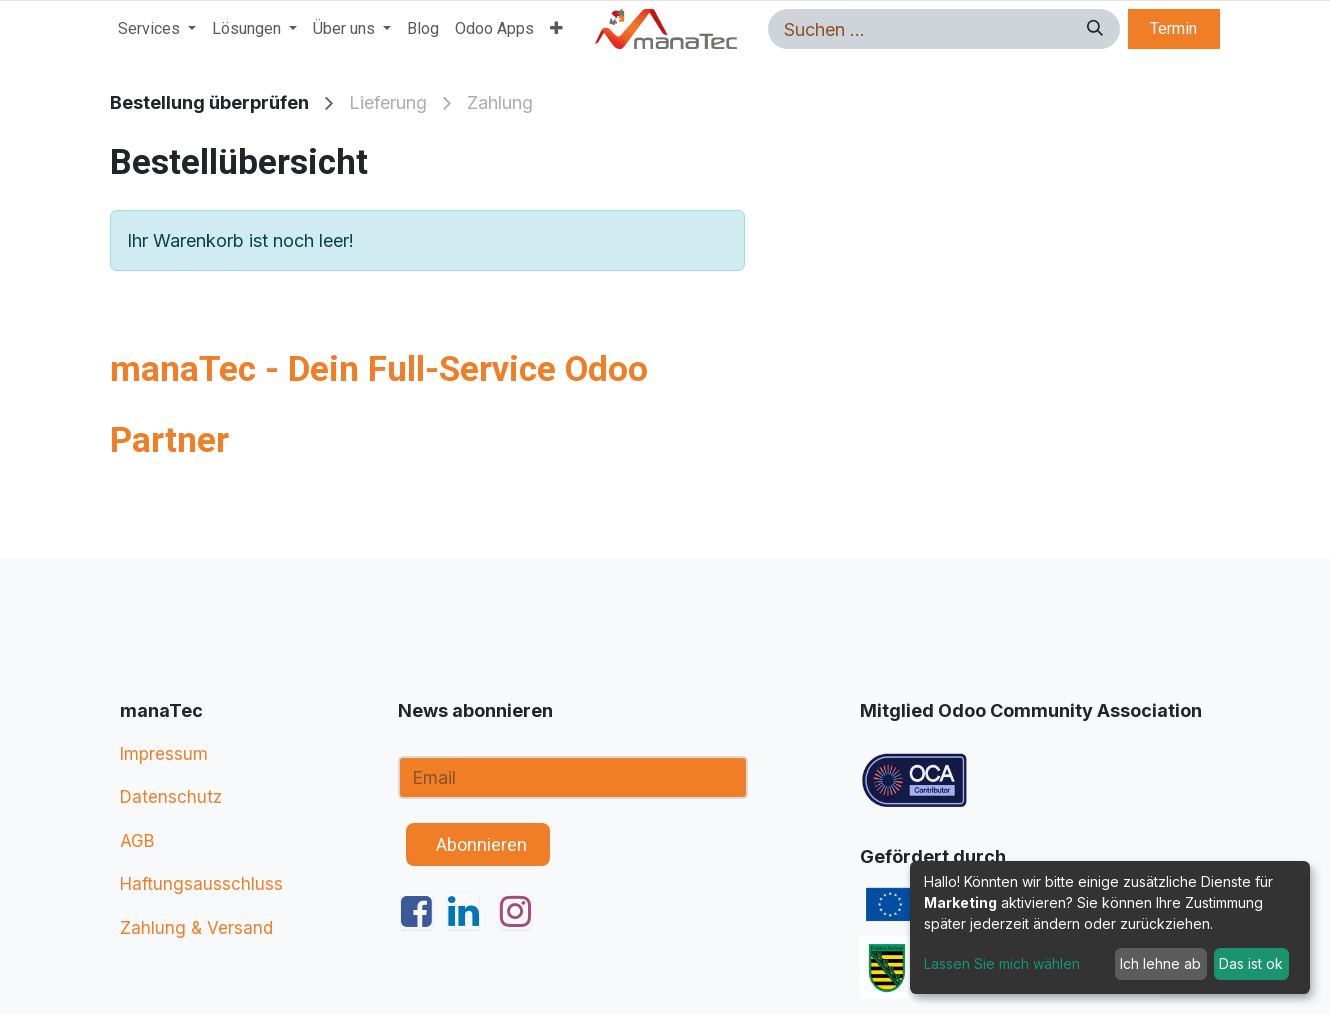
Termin (1173, 28)
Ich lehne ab (1160, 963)
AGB (137, 841)
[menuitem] (157, 29)
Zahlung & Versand (196, 928)
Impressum (164, 754)
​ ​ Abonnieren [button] (477, 844)
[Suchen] (1092, 29)
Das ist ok (1251, 963)
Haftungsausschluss (201, 884)
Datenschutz (171, 797)
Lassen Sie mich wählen (1002, 963)
